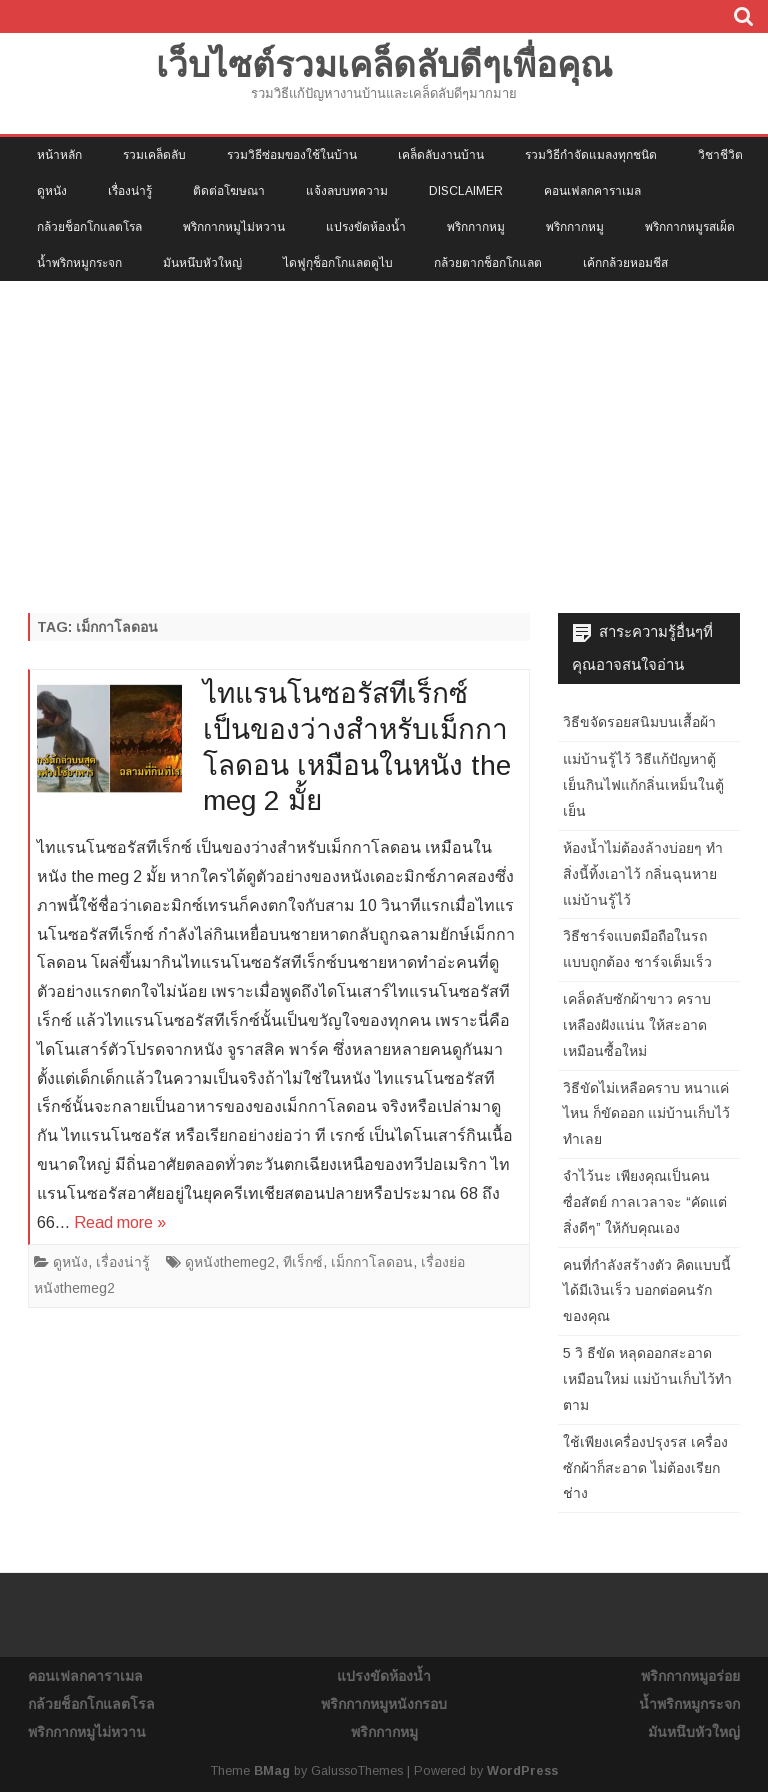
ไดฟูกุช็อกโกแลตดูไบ (338, 263)
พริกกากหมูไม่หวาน (234, 227)
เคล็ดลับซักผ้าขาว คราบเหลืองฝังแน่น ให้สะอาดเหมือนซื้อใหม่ (637, 1025)
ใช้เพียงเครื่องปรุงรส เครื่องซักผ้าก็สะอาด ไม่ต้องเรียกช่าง (645, 1468)
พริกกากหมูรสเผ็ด (690, 227)
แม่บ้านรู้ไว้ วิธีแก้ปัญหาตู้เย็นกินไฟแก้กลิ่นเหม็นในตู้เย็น (643, 785)
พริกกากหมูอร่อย (690, 1676)
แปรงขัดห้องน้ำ (366, 227)
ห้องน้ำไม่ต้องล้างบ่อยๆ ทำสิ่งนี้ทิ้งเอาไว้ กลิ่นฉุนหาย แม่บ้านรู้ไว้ (643, 874)
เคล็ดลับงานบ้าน (441, 155)
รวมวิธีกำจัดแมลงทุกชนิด (591, 155)
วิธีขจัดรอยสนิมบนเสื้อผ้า (639, 722)
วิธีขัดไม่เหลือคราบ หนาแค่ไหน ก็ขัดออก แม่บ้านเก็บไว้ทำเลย (646, 1114)
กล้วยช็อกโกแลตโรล (89, 227)
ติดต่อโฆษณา (229, 191)
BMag (272, 1771)
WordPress (522, 1771)
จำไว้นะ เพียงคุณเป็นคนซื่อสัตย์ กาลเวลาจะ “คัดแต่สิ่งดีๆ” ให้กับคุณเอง (645, 1202)
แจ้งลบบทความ (347, 191)
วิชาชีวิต (720, 155)
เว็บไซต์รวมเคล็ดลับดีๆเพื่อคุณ (384, 64)
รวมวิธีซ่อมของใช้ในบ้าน (292, 155)
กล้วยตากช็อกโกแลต (488, 263)
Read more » (120, 1222)
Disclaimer (466, 191)
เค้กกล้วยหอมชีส (625, 263)
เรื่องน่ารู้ (130, 191)
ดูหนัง (52, 191)
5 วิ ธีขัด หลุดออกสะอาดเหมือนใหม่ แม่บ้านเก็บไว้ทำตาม (647, 1379)
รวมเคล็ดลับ (154, 155)
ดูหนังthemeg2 (230, 1262)
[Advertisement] (384, 431)
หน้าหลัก (59, 155)
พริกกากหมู (476, 227)
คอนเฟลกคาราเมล (592, 191)
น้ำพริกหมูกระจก (79, 263)
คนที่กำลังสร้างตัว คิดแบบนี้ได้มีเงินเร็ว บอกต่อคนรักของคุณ (647, 1291)
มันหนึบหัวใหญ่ (202, 263)
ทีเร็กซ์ (303, 1262)
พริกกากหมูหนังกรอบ (384, 1704)
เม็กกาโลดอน (372, 1262)
